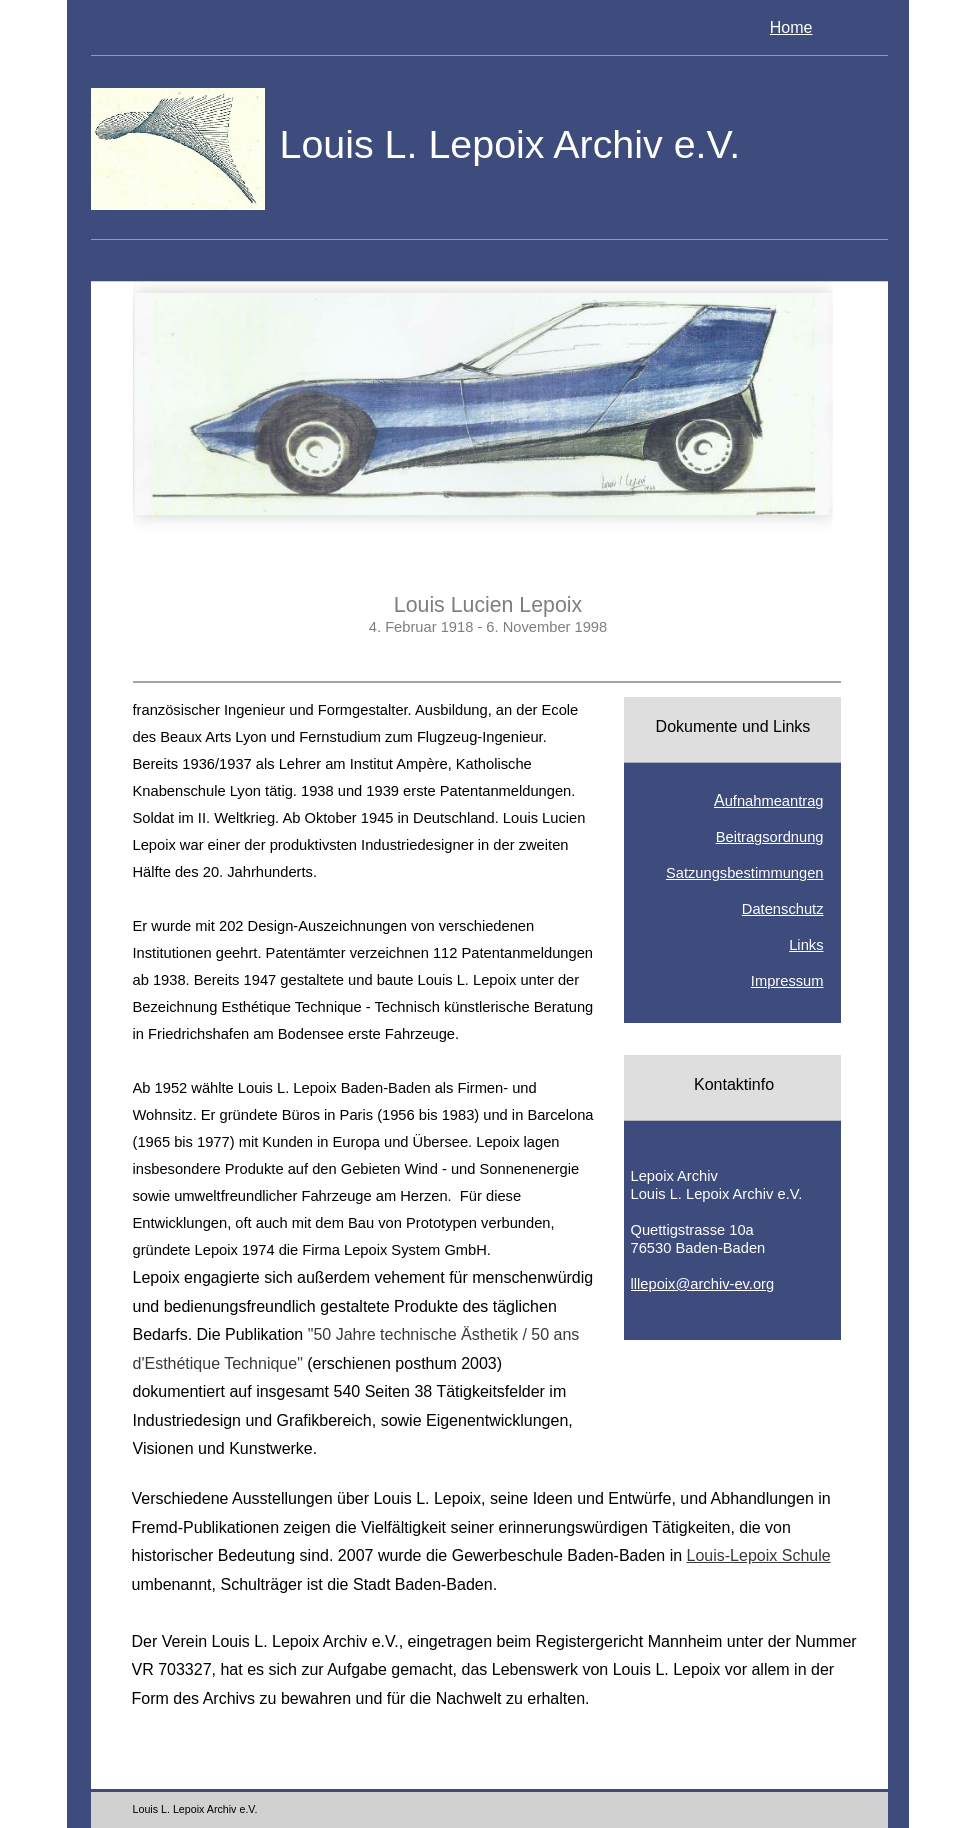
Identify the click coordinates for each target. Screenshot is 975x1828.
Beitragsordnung (770, 837)
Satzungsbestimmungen (745, 873)
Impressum (787, 981)
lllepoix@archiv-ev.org (703, 1284)
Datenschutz (783, 909)
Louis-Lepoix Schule (759, 1555)
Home (791, 27)
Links (806, 945)
